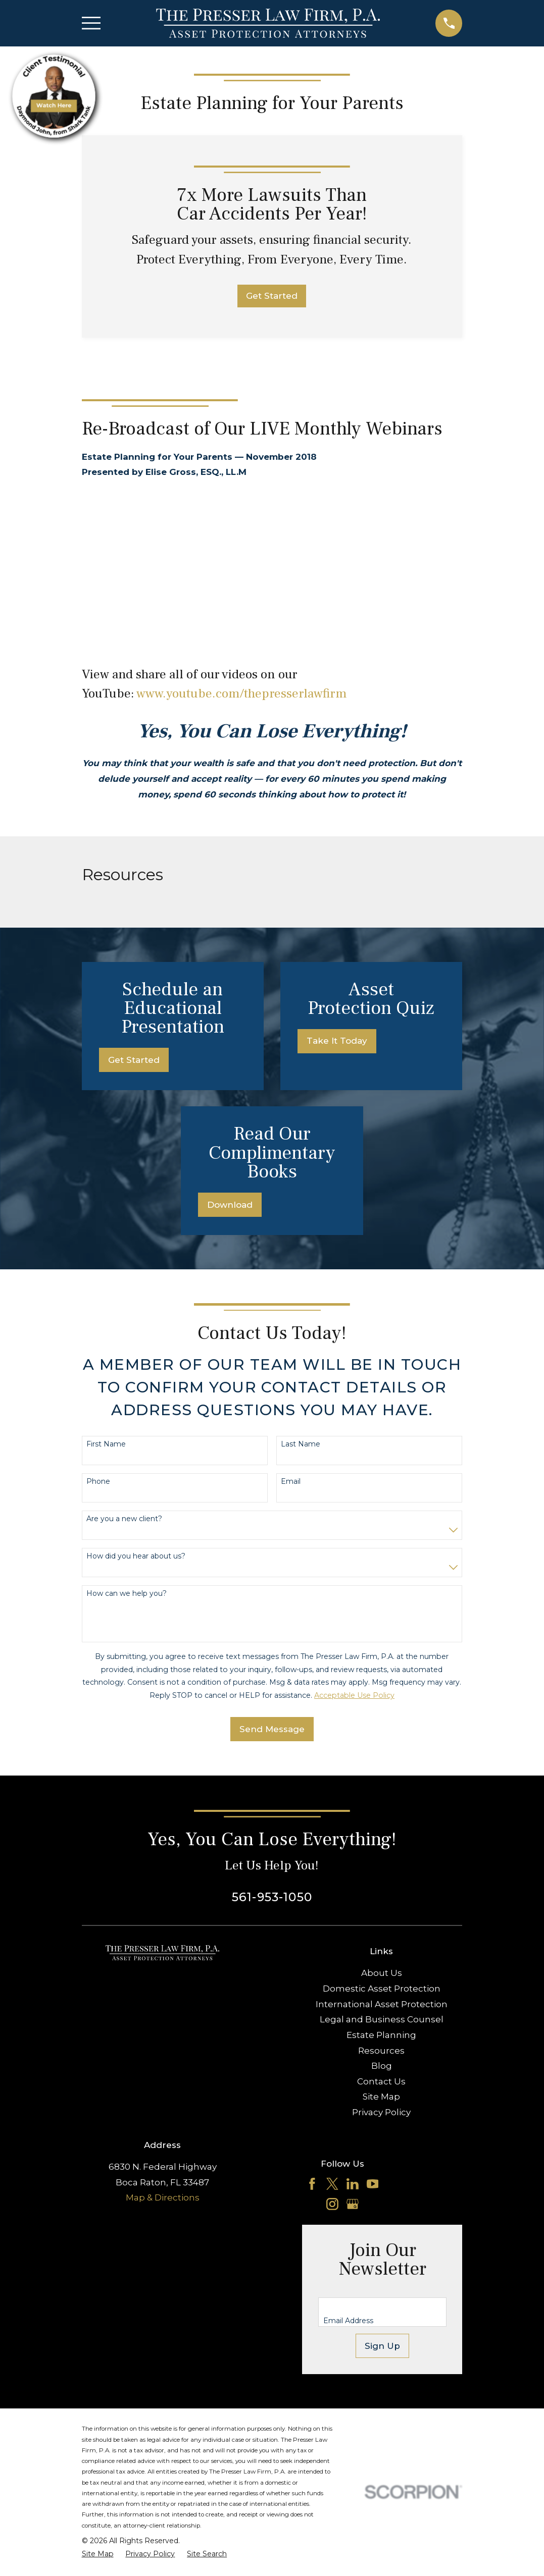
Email (291, 1481)
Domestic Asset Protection (381, 1988)
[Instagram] (332, 2204)
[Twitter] (332, 2184)
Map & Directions (163, 2197)
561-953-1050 (272, 1897)
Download (230, 1205)
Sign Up (382, 2346)
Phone (98, 1481)
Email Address (348, 2321)
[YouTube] (373, 2184)
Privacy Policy (381, 2112)
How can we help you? (126, 1593)
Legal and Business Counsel (381, 2019)
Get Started (272, 296)
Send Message (272, 1729)
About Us (381, 1973)
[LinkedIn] (353, 2184)
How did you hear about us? (135, 1556)
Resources (381, 2051)
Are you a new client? (124, 1519)
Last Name (300, 1444)
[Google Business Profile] (353, 2204)
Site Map (381, 2096)
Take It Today (337, 1041)
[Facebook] (312, 2184)
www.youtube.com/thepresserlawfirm (241, 693)
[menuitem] (98, 2554)
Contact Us (381, 2081)
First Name (106, 1444)
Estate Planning (381, 2035)
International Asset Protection (382, 2004)
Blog (381, 2066)
